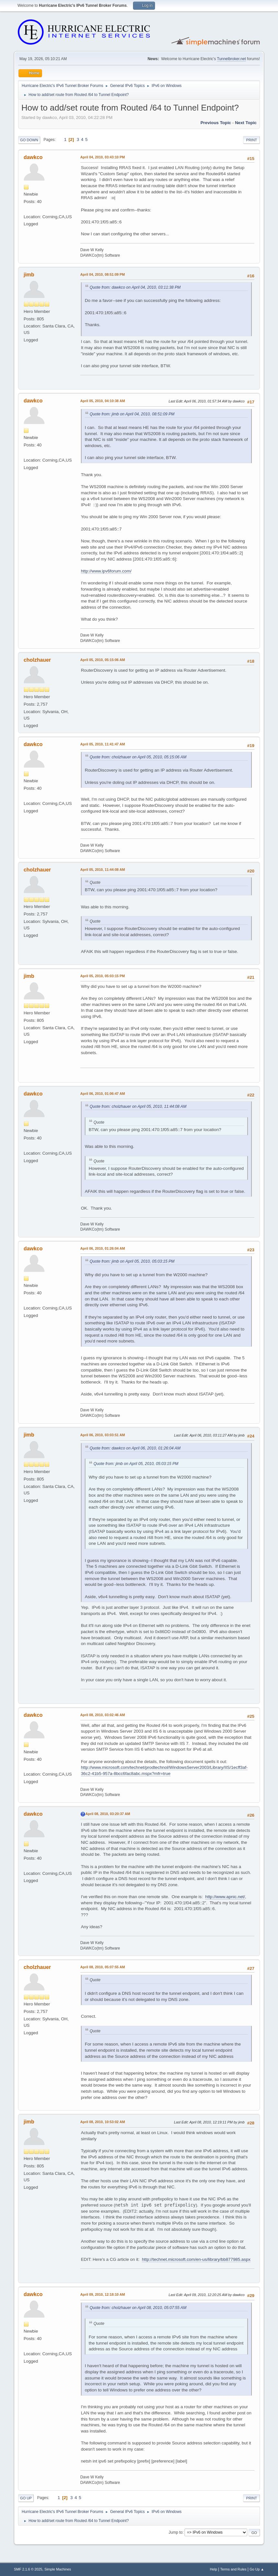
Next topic (246, 122)
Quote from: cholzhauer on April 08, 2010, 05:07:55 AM (138, 2307)
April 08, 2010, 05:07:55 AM (102, 1967)
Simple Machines (57, 2569)
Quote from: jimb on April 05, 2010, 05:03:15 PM (132, 1261)
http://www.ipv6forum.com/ (106, 571)
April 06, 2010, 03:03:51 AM (102, 1435)
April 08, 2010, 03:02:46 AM (102, 1715)
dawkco (33, 157)
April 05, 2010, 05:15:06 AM (102, 660)
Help (213, 2569)
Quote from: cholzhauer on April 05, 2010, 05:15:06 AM (138, 757)
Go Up (26, 2498)
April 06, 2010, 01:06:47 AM (102, 1094)
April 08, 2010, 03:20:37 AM (107, 1814)
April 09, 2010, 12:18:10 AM (102, 2294)
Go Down (29, 140)
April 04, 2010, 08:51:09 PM (102, 274)
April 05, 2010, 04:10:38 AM (102, 401)
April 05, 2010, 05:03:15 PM (102, 976)
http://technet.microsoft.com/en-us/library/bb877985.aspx (196, 2259)
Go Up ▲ (257, 2569)
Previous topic (215, 122)
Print (251, 140)
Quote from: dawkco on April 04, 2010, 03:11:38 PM (135, 287)
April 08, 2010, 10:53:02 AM (102, 2122)
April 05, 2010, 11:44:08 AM (102, 869)
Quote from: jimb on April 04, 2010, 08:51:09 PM (132, 414)
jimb (29, 274)
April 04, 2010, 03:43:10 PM (102, 157)
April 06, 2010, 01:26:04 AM (102, 1248)
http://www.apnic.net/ (225, 1896)
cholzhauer (37, 660)
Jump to (176, 2532)
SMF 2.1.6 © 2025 (28, 2569)
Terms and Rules (233, 2569)
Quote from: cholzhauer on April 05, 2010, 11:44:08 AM (138, 1106)
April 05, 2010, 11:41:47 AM (102, 744)
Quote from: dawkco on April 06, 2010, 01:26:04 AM (135, 1448)
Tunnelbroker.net (231, 59)
